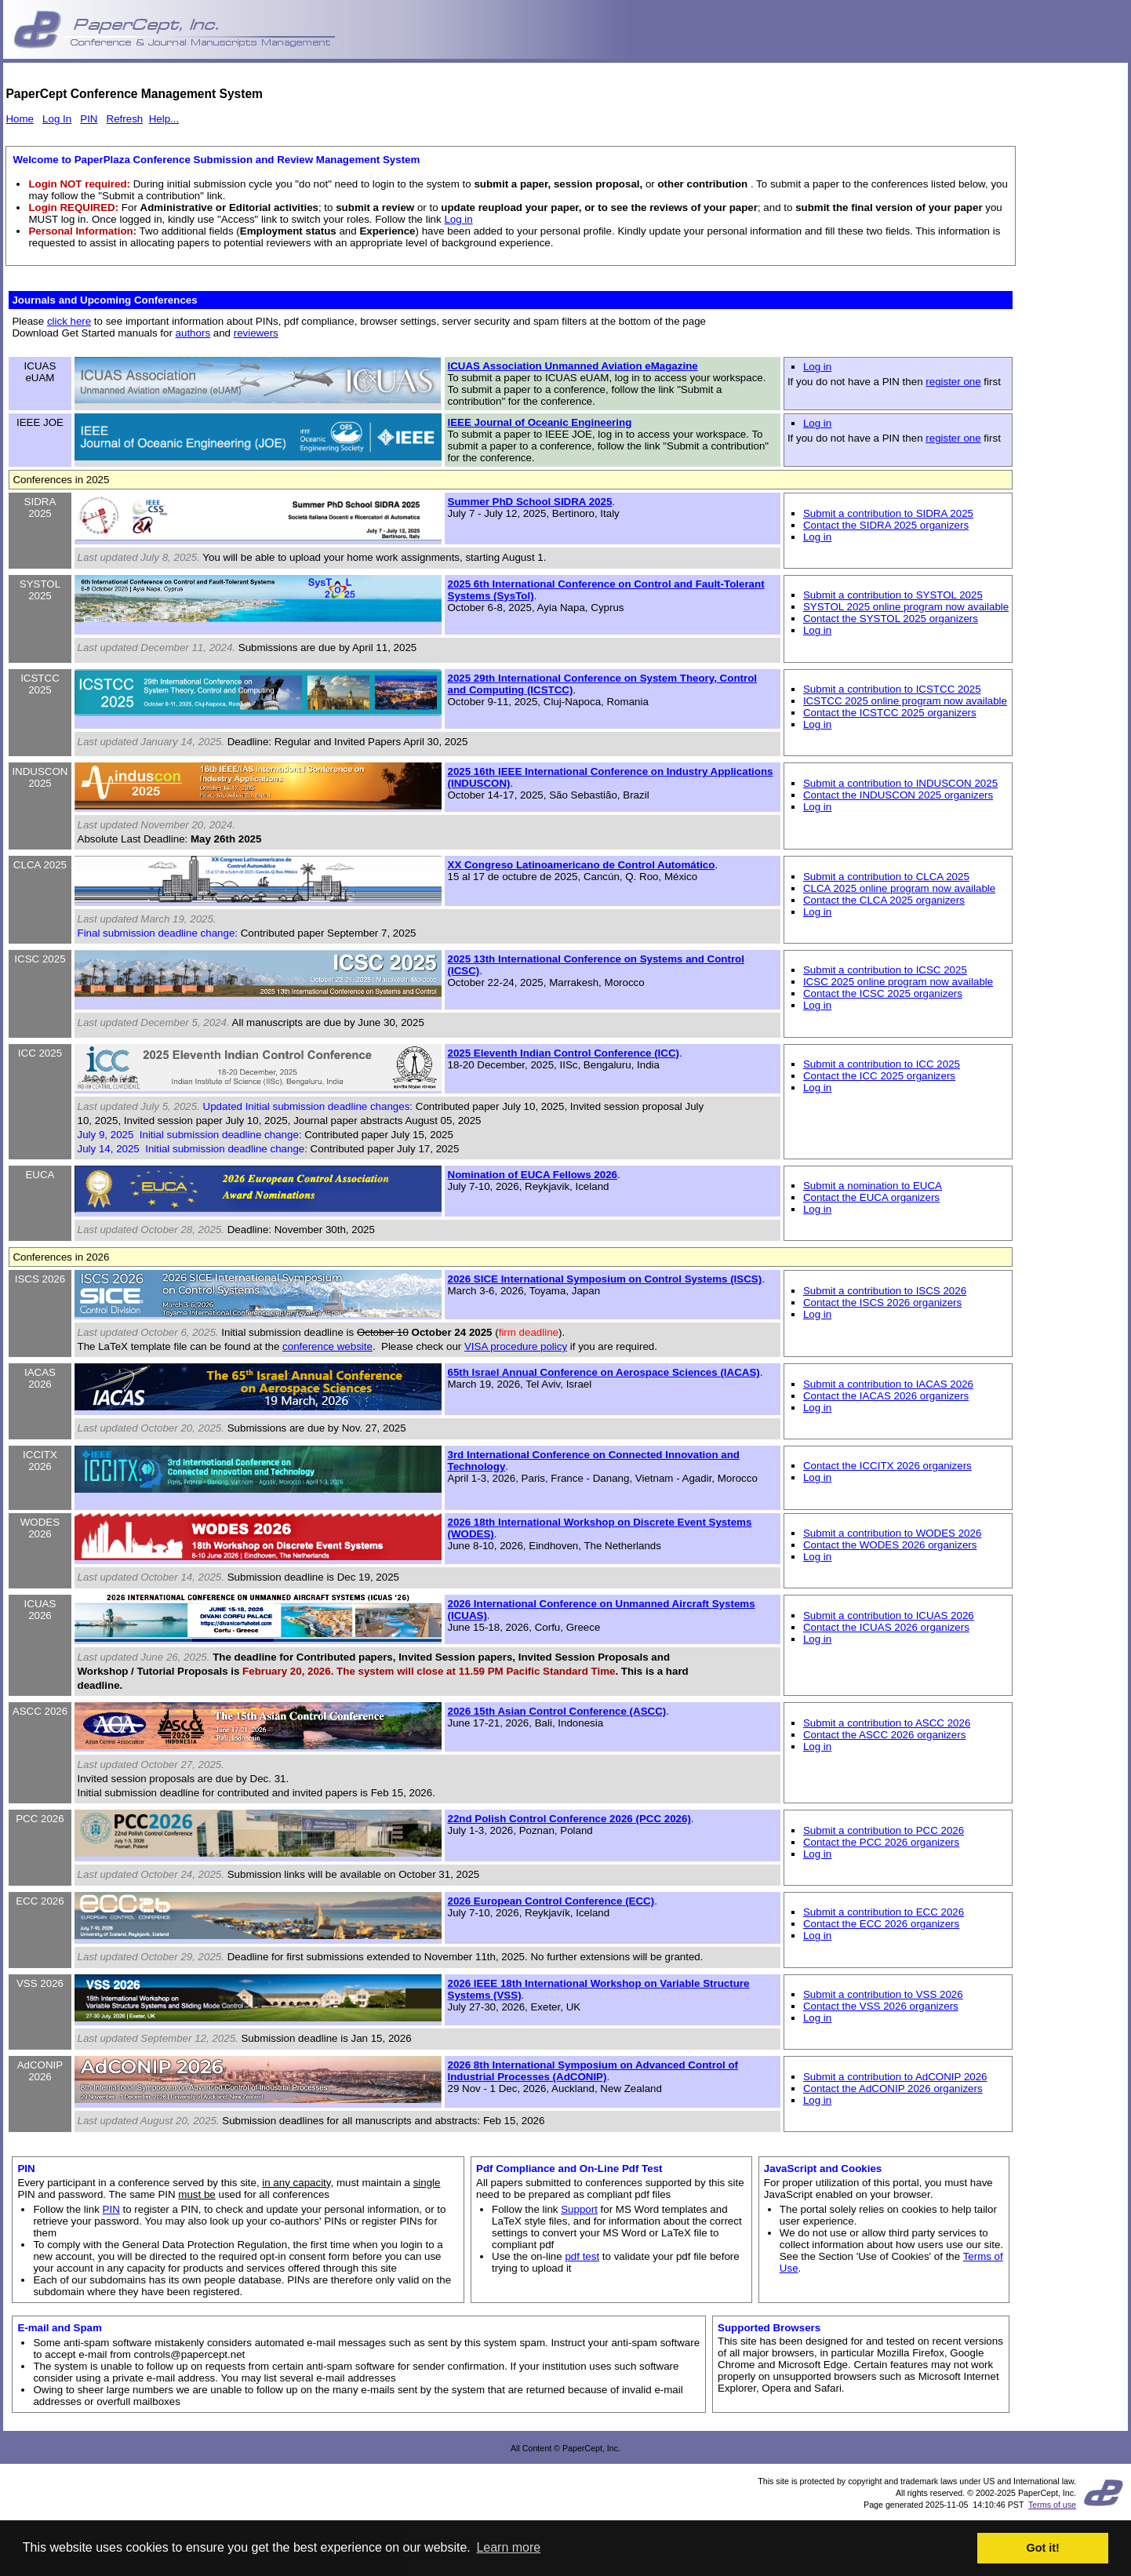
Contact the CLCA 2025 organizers (884, 900)
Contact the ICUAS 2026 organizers (886, 1627)
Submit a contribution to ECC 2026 (883, 1912)
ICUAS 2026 (40, 1609)
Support (579, 2209)
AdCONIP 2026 (40, 2071)
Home (19, 119)
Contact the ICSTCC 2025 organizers (889, 713)
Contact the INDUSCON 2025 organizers (898, 795)
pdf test (582, 2256)
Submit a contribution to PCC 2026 (883, 1830)
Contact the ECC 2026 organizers (881, 1924)
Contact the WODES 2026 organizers (890, 1545)
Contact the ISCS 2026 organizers (882, 1302)
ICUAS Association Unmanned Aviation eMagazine (573, 366)
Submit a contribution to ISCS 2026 (884, 1291)
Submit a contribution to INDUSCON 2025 (900, 783)
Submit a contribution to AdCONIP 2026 (895, 2077)
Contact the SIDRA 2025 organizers (886, 525)
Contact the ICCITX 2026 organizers (887, 1466)
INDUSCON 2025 (39, 777)
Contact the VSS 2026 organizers (880, 2006)
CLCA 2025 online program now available (899, 888)
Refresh (125, 119)
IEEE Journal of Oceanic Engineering (540, 422)
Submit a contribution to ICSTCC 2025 (892, 689)
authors (193, 333)
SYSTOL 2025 (40, 590)
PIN (88, 119)
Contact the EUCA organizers (871, 1197)
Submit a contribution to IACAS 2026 (888, 1384)
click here (69, 321)
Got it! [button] (1043, 2547)
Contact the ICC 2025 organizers (879, 1076)
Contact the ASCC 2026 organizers (884, 1735)
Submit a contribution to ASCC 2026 (886, 1723)
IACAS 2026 (40, 1378)
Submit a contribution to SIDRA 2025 (888, 513)
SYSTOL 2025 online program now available (906, 607)
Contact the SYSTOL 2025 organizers (890, 618)
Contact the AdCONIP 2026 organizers (893, 2088)
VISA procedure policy (515, 1346)
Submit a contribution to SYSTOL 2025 (893, 595)
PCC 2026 (40, 1819)
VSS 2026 (40, 1983)
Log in (458, 219)
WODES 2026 (40, 1528)
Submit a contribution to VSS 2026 (883, 1994)
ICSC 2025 (39, 959)
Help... (164, 119)
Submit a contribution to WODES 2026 (892, 1533)
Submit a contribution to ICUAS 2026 (888, 1615)
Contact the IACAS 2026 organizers (886, 1396)
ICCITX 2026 (40, 1460)
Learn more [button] (508, 2547)
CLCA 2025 (40, 865)
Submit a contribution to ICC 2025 (881, 1064)
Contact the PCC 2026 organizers (881, 1842)
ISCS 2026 (40, 1279)
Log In (56, 119)
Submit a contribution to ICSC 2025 (885, 970)
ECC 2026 (40, 1901)
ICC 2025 (40, 1053)
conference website (327, 1346)
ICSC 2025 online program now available (898, 982)
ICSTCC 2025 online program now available (905, 701)
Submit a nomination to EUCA (872, 1186)
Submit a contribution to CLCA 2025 (886, 876)
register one (953, 381)
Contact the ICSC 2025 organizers (882, 993)
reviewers (256, 333)
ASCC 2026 (40, 1711)
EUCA (39, 1175)
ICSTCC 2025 (40, 684)
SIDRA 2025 (40, 507)
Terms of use (1052, 2504)
